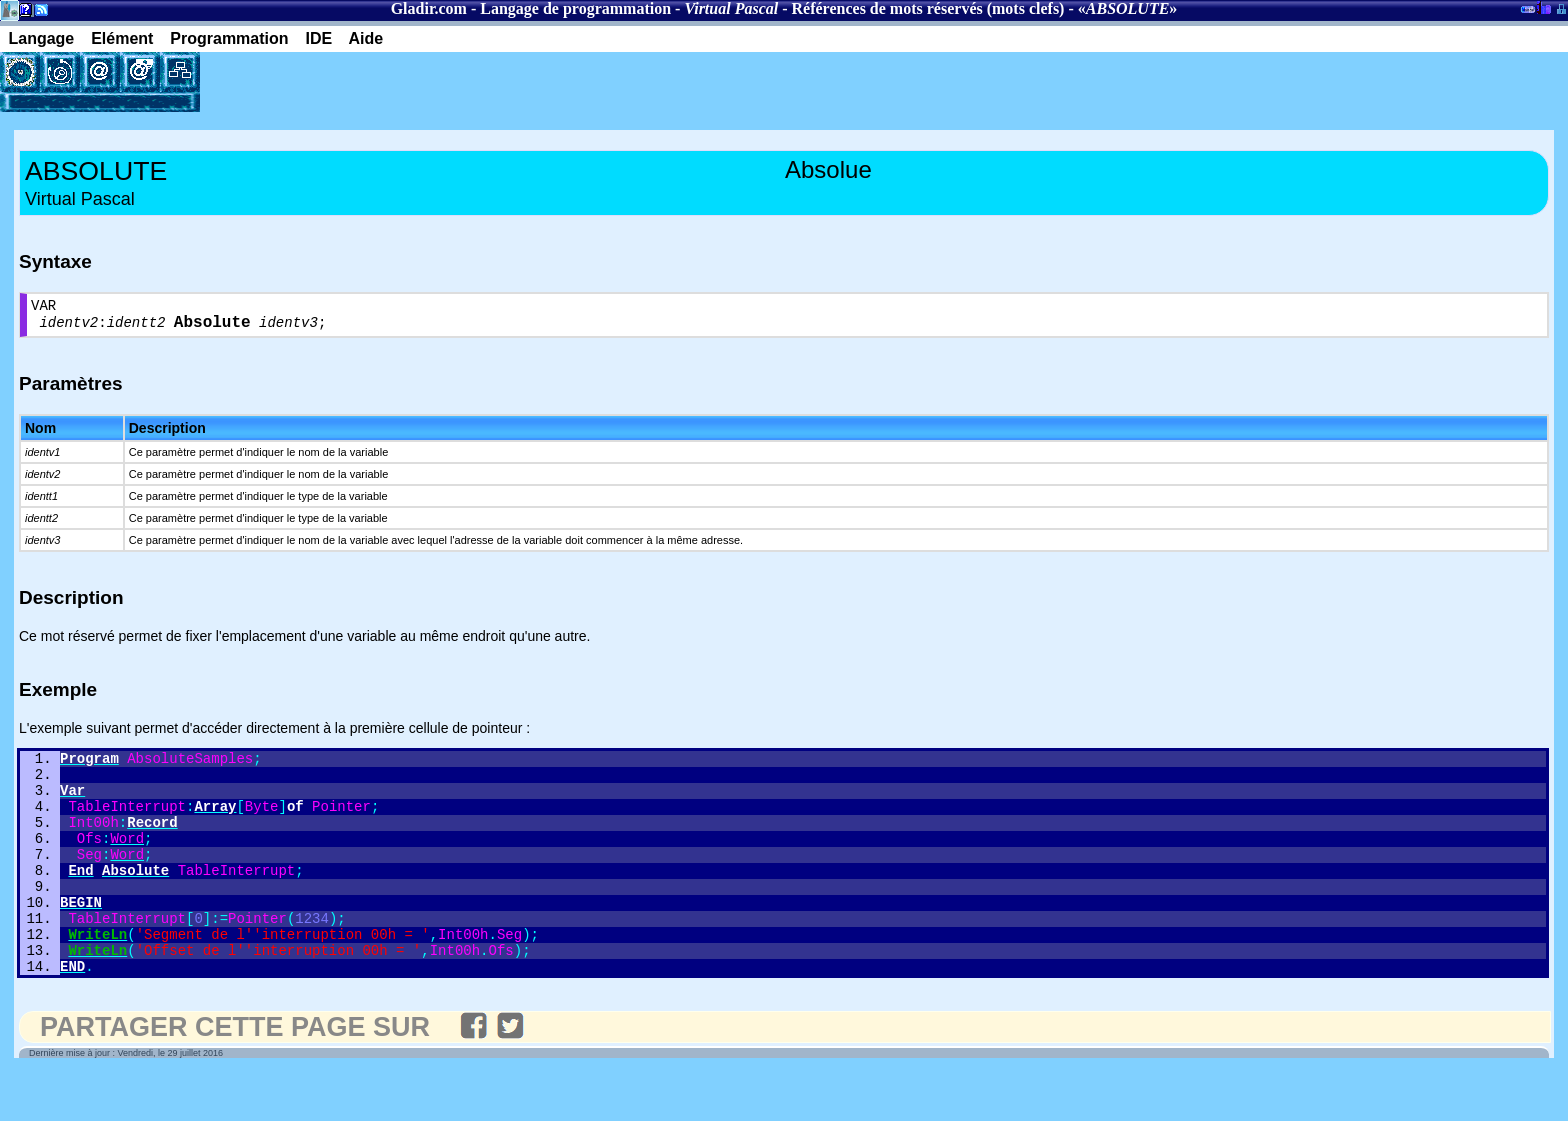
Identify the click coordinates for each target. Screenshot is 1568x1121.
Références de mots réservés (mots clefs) (928, 8)
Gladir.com (429, 8)
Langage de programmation (575, 8)
